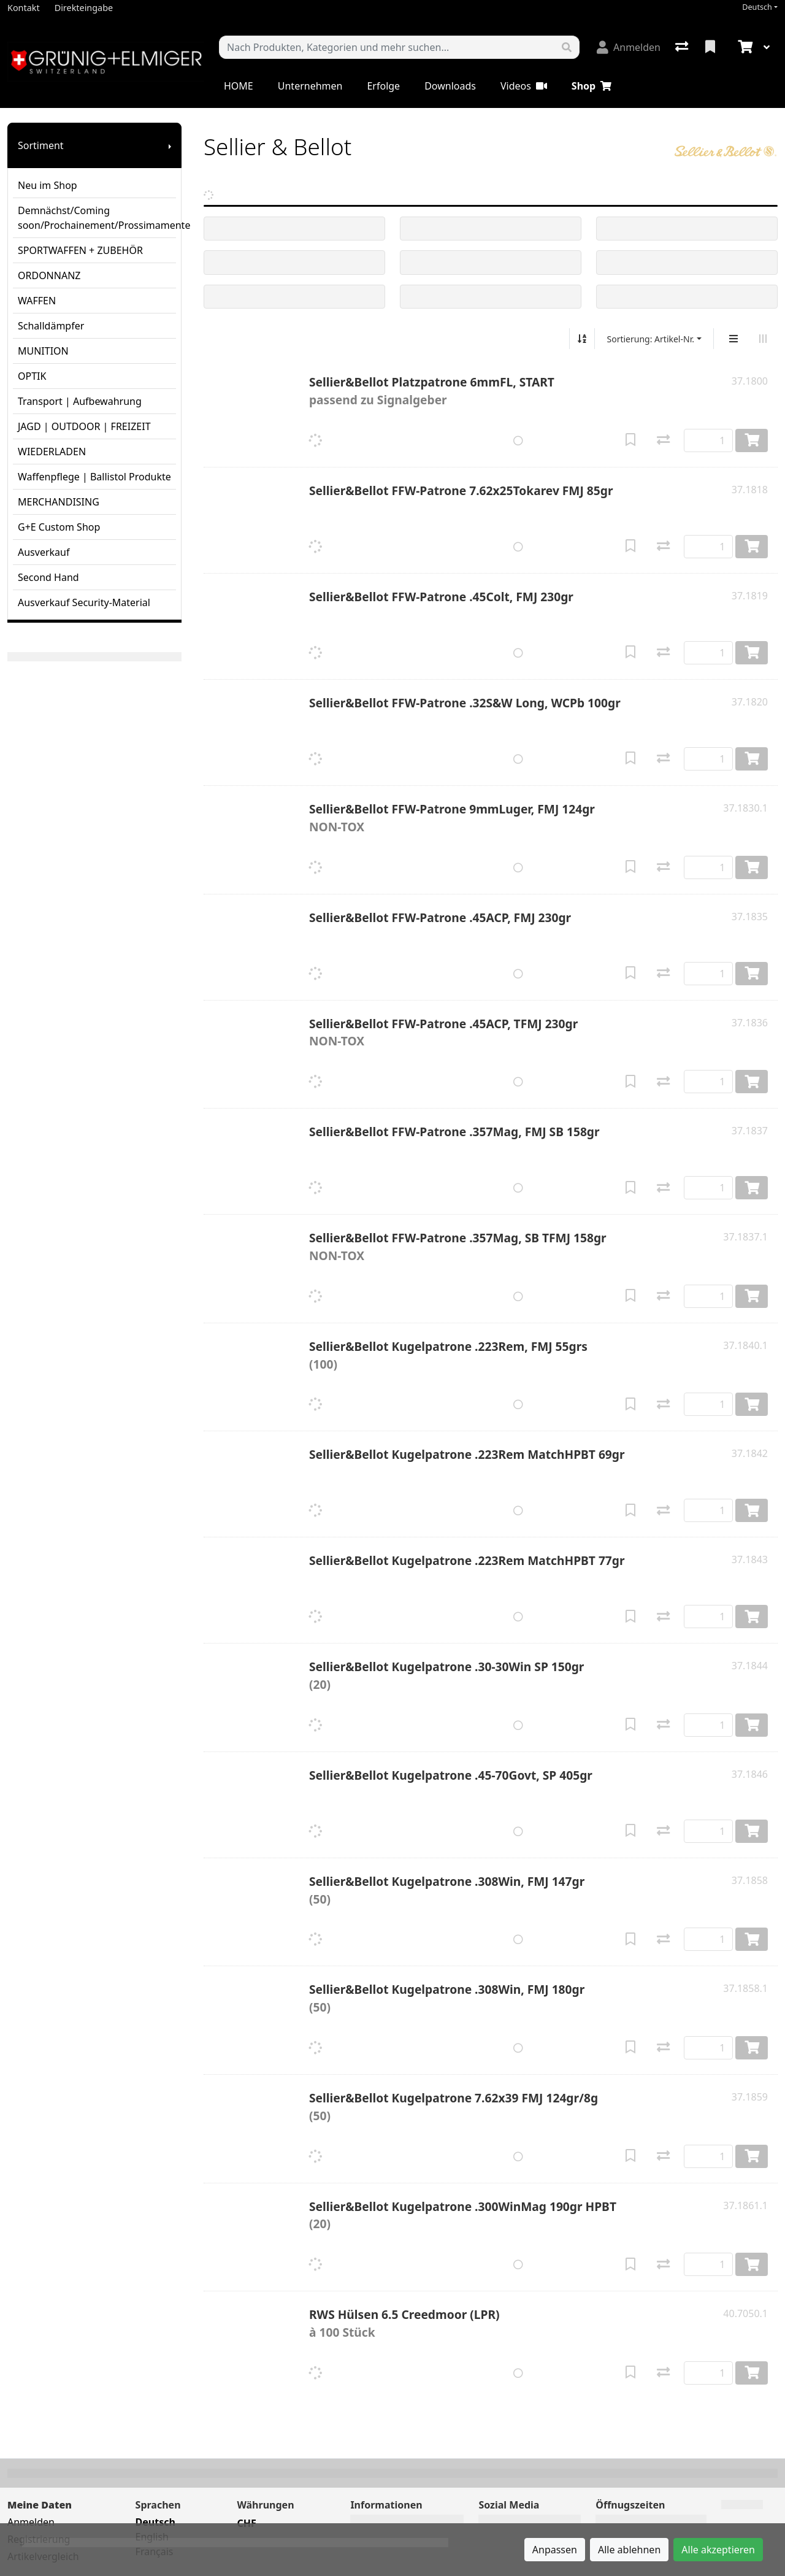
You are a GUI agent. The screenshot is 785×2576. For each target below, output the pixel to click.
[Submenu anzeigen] (170, 145)
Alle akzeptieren (718, 2549)
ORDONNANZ (49, 275)
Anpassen (554, 2549)
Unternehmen (310, 86)
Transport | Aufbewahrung (80, 401)
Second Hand (48, 577)
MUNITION (43, 351)
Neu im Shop (47, 185)
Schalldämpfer (51, 326)
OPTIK (32, 376)
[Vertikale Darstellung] (733, 338)
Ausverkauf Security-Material (84, 602)
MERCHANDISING (58, 502)
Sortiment (41, 145)
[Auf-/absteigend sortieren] (582, 338)
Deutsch (757, 7)
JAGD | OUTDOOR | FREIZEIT (84, 426)
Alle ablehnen (629, 2549)
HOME (238, 86)
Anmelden (31, 2522)
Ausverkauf (43, 552)
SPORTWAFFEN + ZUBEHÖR (80, 250)
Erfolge (383, 86)
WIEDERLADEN (52, 451)
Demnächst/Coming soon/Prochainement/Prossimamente (97, 218)
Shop (591, 86)
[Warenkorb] (744, 47)
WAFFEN (37, 300)
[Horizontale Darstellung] (763, 338)
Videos (523, 86)
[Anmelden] (628, 47)
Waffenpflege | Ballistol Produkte (94, 476)
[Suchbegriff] (387, 47)
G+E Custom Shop (59, 527)
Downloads (450, 86)
